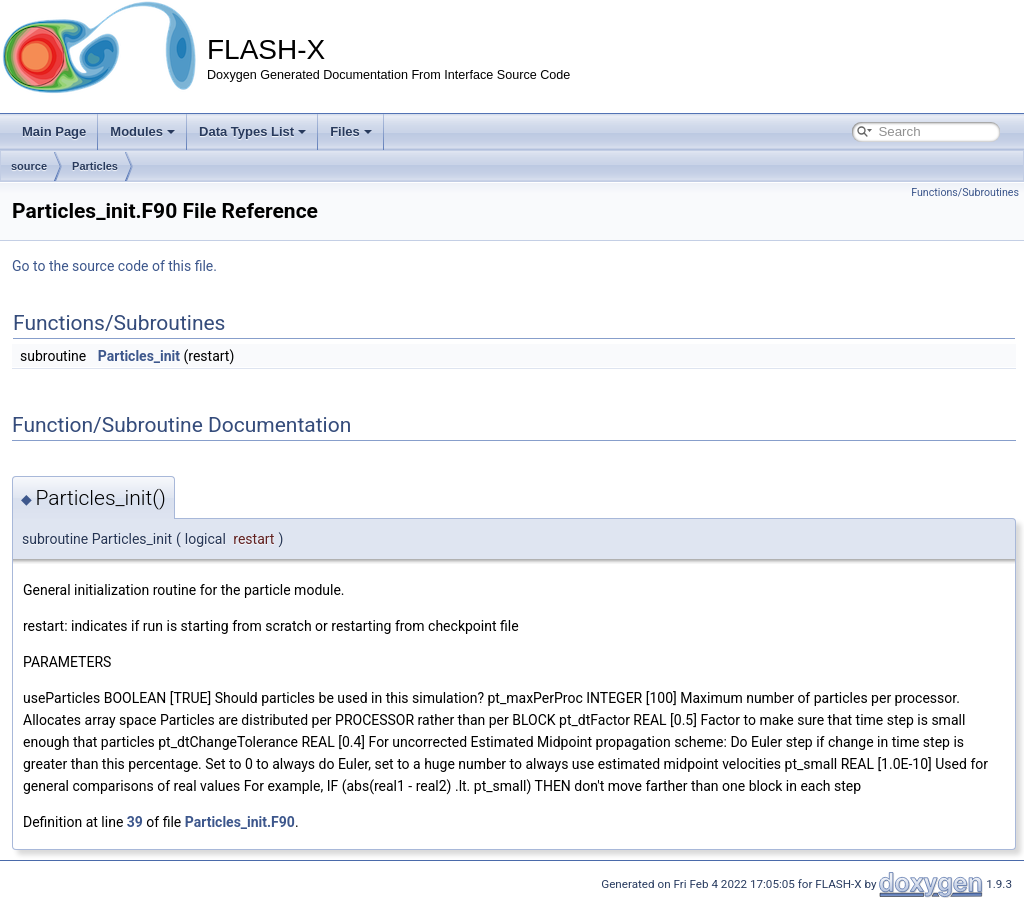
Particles (95, 166)
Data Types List (252, 131)
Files (351, 131)
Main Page (54, 131)
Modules (142, 131)
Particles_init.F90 (240, 822)
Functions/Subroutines (965, 192)
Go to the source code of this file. (114, 266)
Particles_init (139, 356)
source (29, 166)
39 (135, 822)
